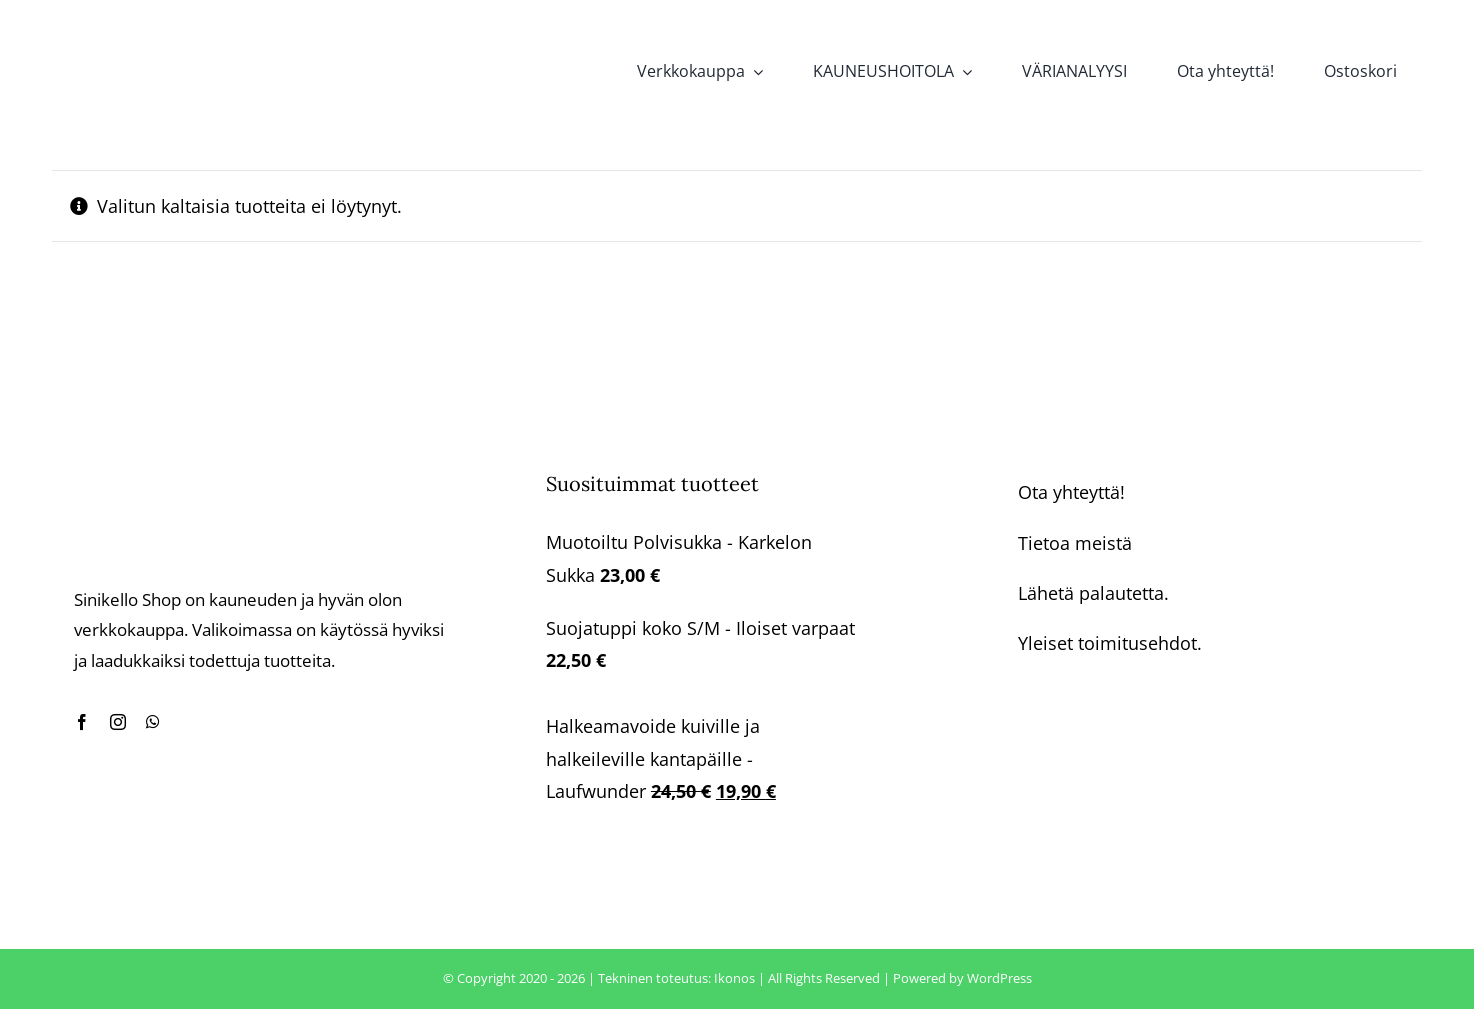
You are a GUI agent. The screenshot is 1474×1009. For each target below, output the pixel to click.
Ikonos (734, 978)
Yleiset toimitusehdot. (1110, 643)
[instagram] (118, 722)
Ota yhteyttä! (1071, 492)
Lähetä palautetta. (1093, 593)
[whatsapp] (153, 722)
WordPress (999, 978)
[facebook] (82, 722)
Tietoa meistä (1075, 543)
